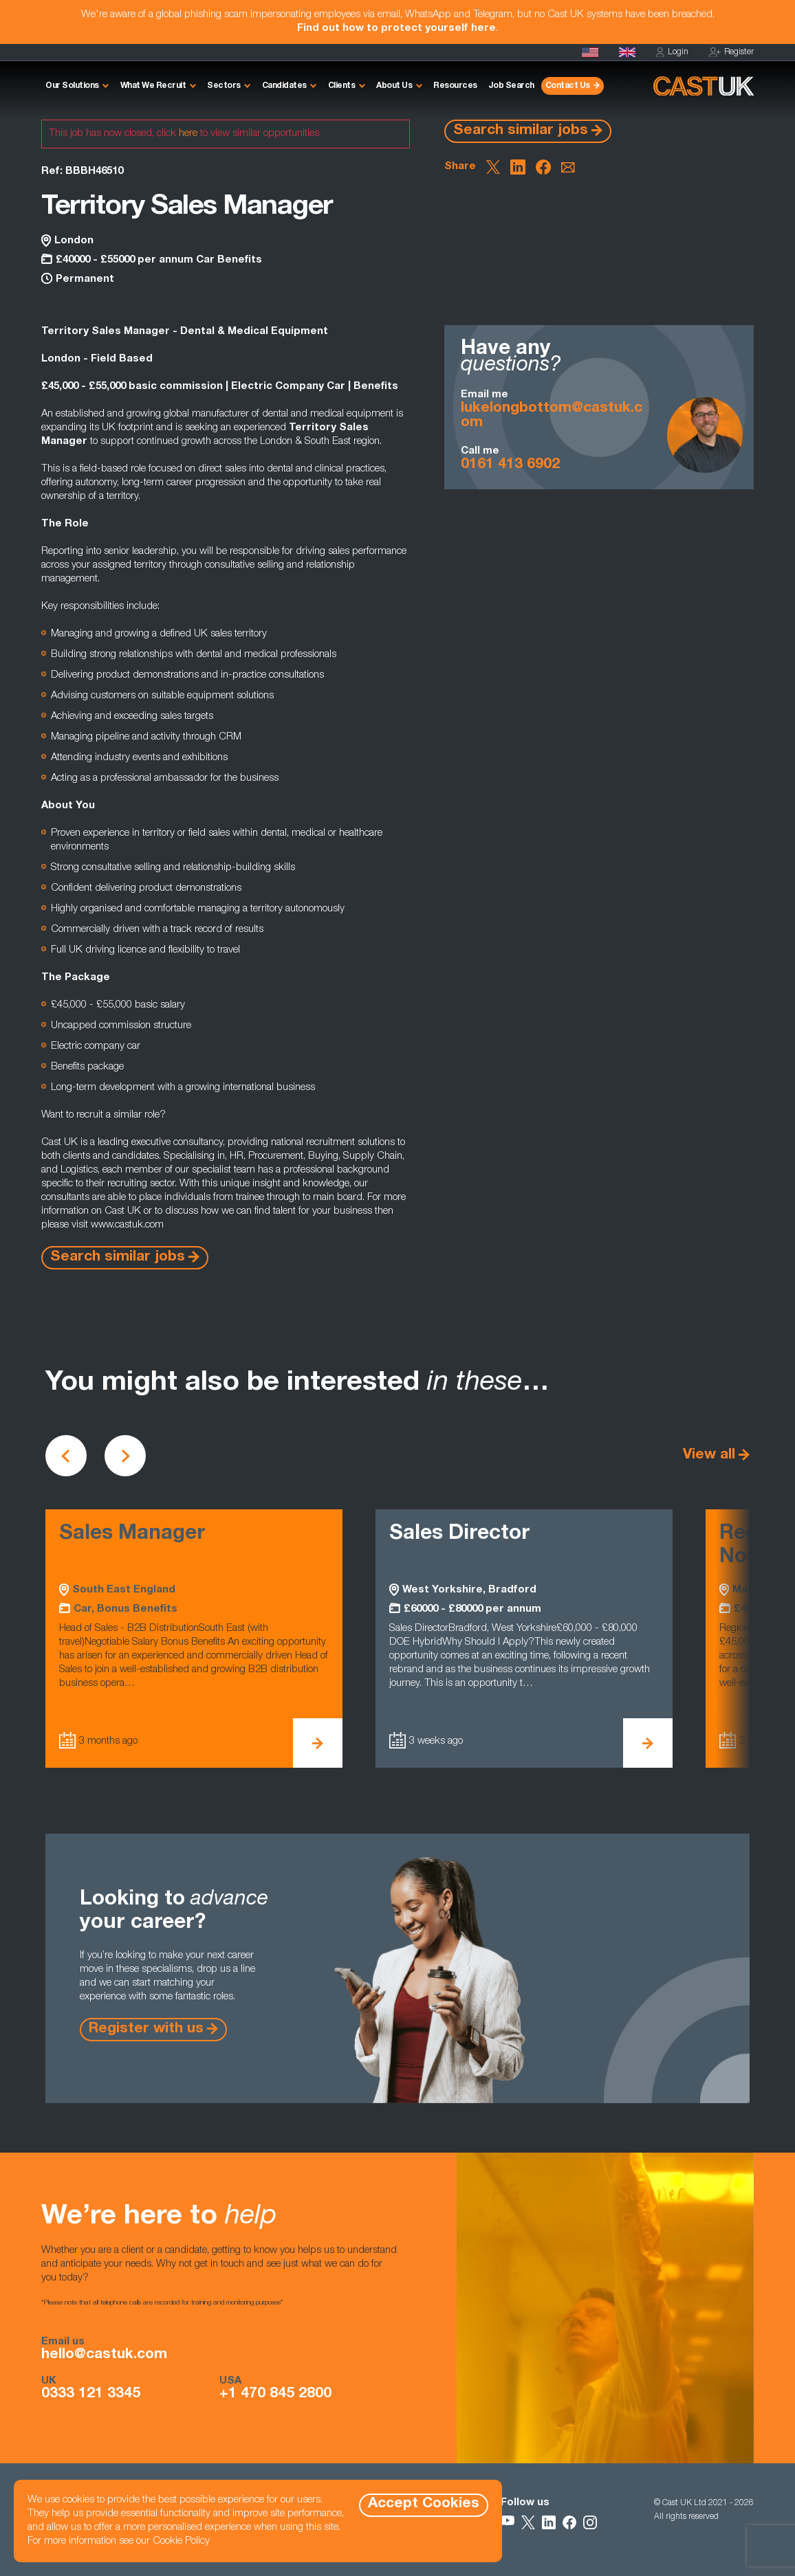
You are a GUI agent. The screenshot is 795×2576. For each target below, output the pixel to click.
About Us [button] (394, 86)
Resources (455, 86)
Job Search (511, 86)
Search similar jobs (520, 131)
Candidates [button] (284, 86)
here (188, 134)
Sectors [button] (224, 86)
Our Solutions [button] (72, 86)
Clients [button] (342, 86)
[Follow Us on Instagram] (590, 2522)
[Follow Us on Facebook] (569, 2522)
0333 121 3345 (90, 2394)
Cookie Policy (181, 2541)
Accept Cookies (423, 2504)
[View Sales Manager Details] (317, 1743)
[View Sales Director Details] (648, 1743)
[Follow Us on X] (528, 2522)
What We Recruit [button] (153, 86)
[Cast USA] (590, 52)
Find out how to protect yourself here (396, 28)
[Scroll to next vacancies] (125, 1455)
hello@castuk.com (104, 2355)
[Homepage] (627, 52)
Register (731, 52)
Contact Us (567, 86)
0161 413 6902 (510, 465)
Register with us (146, 2029)
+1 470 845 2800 (275, 2394)
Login (672, 52)
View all (709, 1455)
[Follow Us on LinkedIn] (549, 2522)
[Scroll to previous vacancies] (66, 1455)
